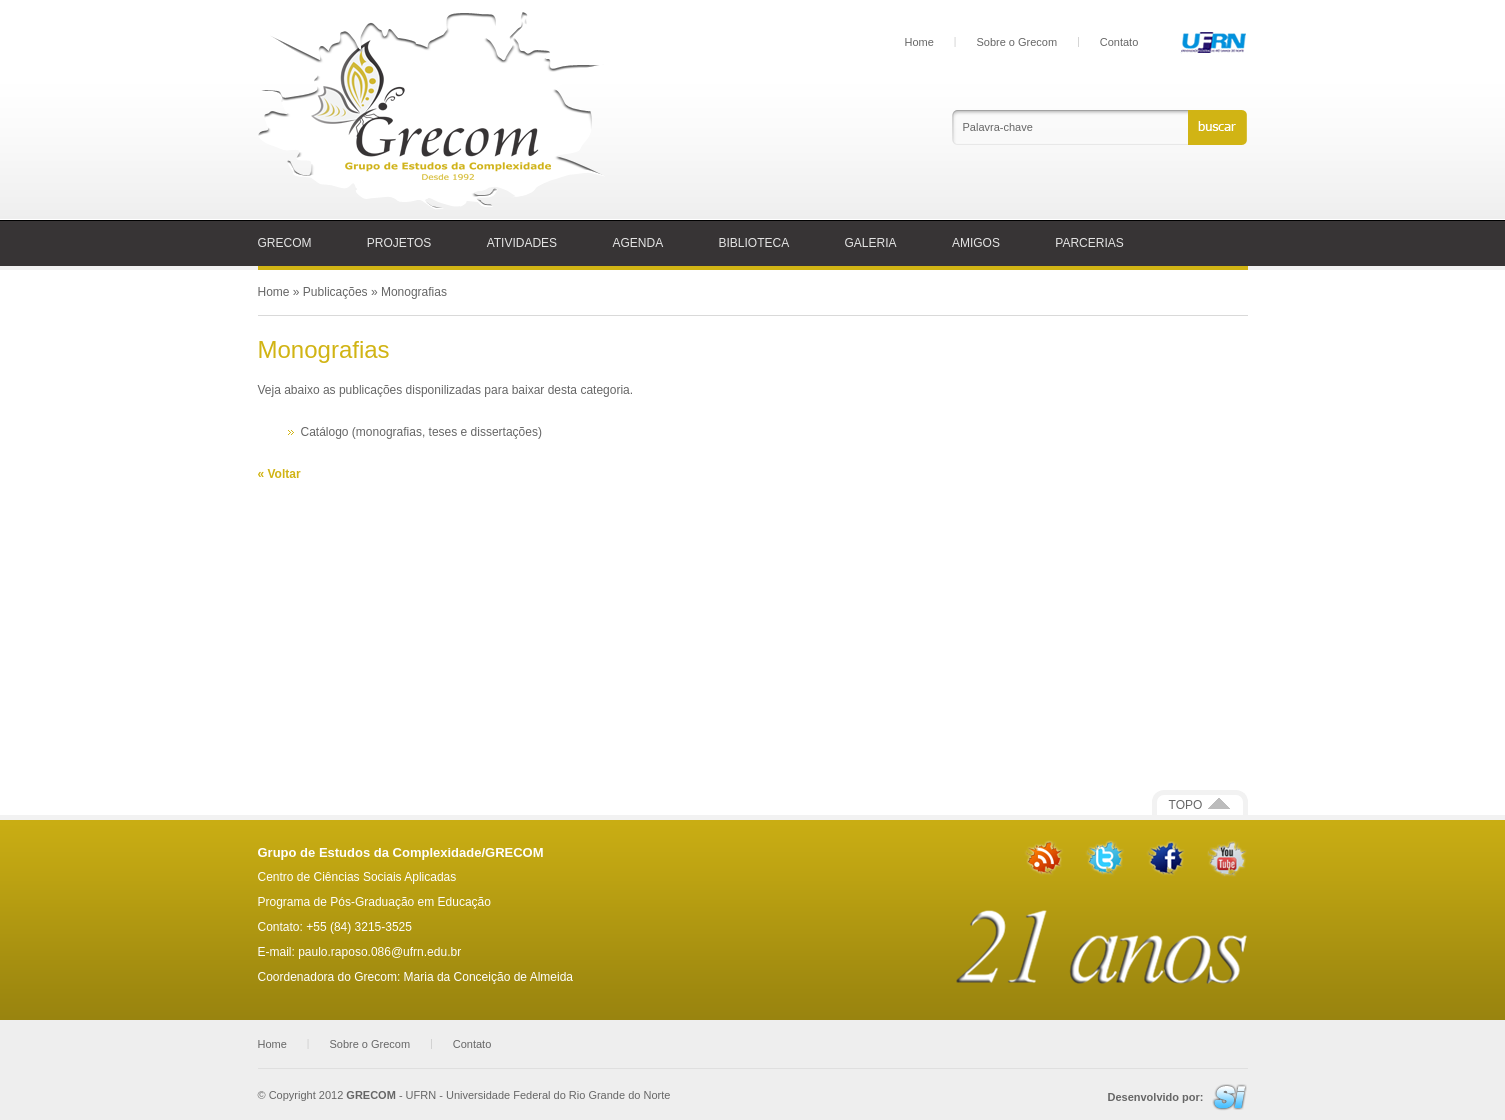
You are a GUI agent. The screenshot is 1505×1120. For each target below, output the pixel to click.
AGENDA (637, 243)
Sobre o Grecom (1016, 42)
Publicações (335, 292)
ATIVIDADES (522, 243)
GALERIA (871, 243)
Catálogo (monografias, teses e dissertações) (421, 432)
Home (919, 42)
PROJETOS (399, 243)
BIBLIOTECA (754, 243)
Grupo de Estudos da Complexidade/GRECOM (401, 852)
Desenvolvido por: (1155, 1097)
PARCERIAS (1089, 243)
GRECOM (285, 243)
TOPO (1200, 805)
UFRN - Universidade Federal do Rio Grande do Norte (538, 1095)
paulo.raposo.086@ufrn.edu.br (379, 952)
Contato (1119, 42)
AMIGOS (976, 243)
